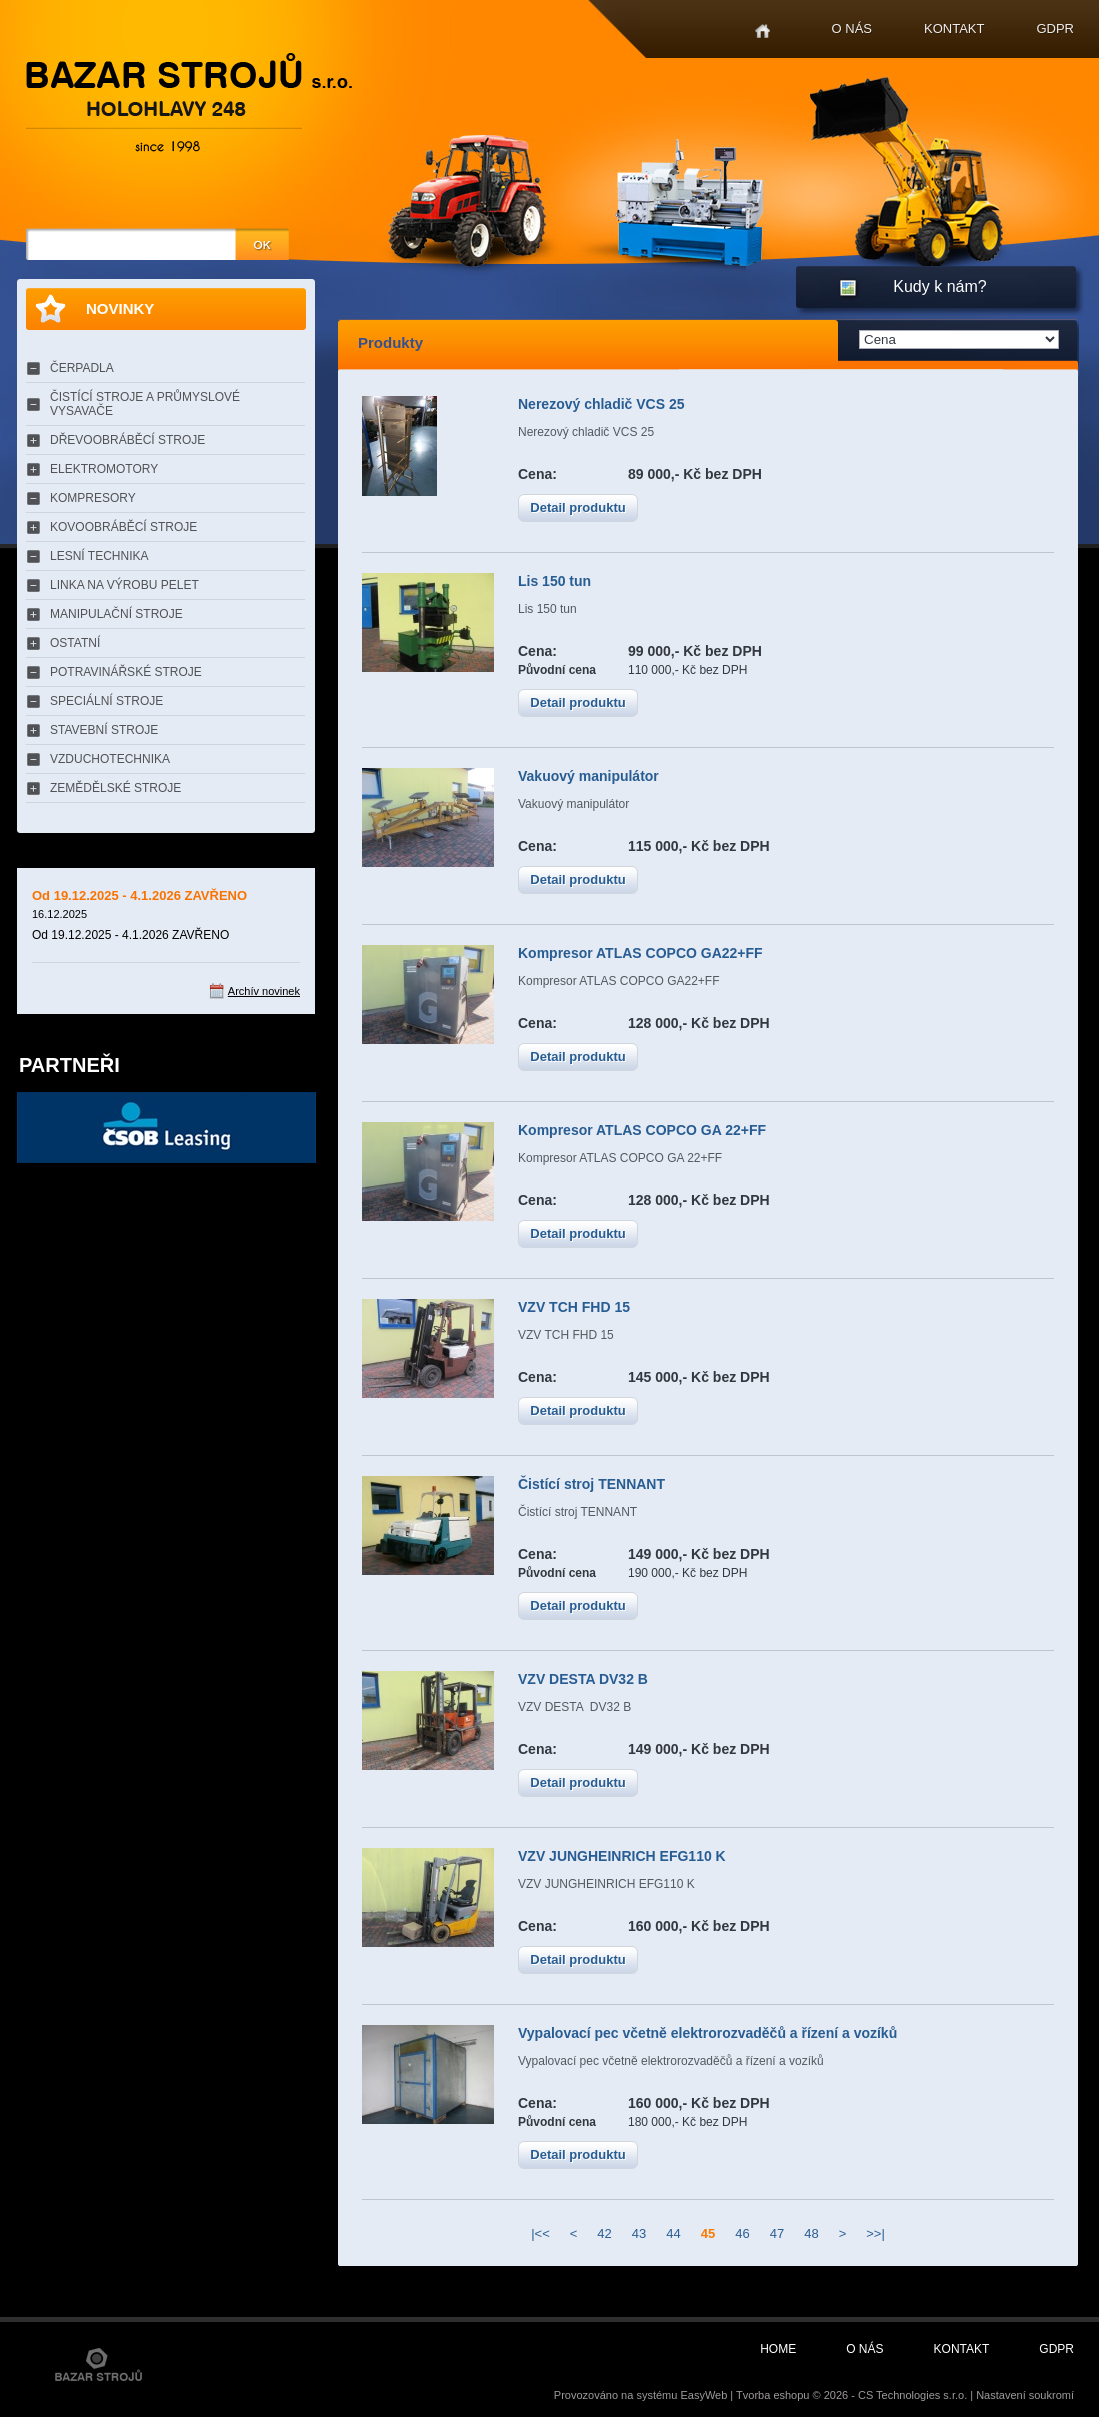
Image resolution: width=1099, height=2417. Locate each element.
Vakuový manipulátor (588, 776)
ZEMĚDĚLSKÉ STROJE (115, 788)
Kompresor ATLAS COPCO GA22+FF (640, 953)
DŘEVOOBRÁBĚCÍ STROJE (127, 440)
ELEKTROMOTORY (104, 469)
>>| (875, 2233)
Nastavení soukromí (1025, 2395)
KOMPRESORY (93, 498)
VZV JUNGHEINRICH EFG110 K (622, 1856)
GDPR (1055, 28)
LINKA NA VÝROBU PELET (124, 585)
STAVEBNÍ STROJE (104, 730)
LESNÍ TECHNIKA (99, 556)
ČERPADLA (82, 368)
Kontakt (954, 28)
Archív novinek (264, 991)
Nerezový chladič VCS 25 (601, 404)
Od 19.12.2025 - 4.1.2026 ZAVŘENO (139, 895)
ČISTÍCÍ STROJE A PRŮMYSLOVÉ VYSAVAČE (145, 404)
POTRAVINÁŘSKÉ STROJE (126, 672)
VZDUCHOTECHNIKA (110, 759)
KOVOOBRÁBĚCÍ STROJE (123, 527)
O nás (852, 28)
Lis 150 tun (554, 581)
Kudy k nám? (939, 286)
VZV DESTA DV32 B (583, 1679)
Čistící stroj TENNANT (591, 1484)
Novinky (120, 308)
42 (604, 2233)
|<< (540, 2233)
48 (811, 2233)
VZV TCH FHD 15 (574, 1307)
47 (777, 2233)
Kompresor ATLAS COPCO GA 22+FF (642, 1130)
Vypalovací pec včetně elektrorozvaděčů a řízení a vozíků (707, 2033)
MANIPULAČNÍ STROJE (116, 614)
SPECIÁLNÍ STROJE (106, 701)
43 (639, 2233)
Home (762, 31)
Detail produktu (577, 507)
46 (742, 2233)
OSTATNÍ (75, 643)
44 (673, 2233)
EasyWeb (703, 2395)
